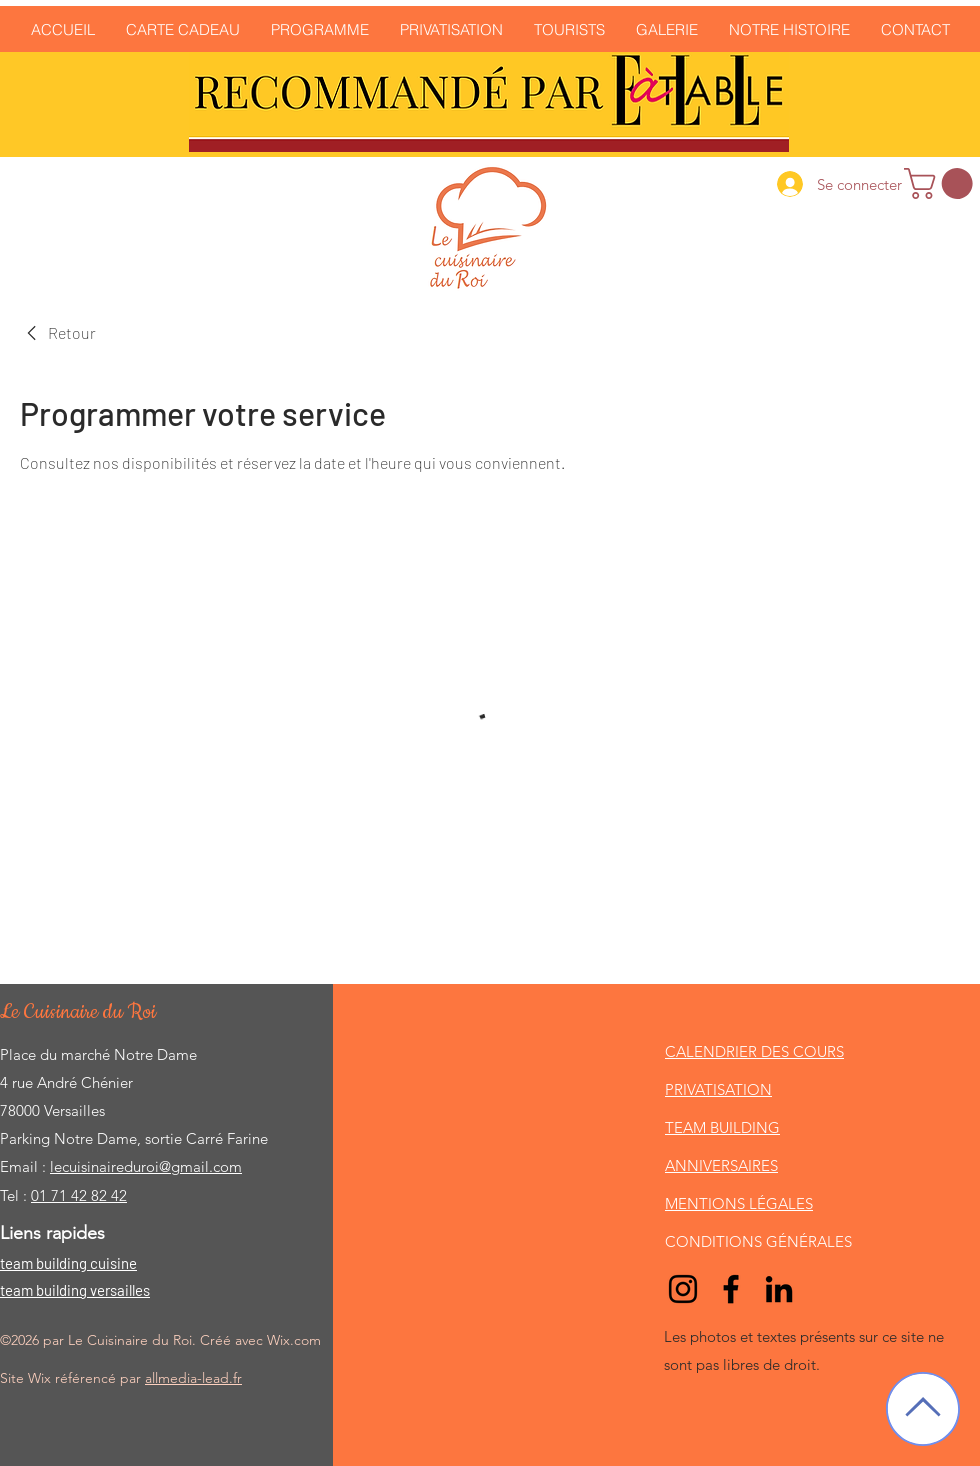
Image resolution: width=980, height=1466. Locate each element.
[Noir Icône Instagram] (683, 1289)
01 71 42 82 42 (79, 1195)
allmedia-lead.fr (193, 1378)
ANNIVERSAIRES (721, 1165)
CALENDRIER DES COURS (754, 1051)
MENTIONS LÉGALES (739, 1203)
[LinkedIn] (779, 1289)
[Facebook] (731, 1289)
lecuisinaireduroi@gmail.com (146, 1166)
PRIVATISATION (718, 1089)
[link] (942, 183)
